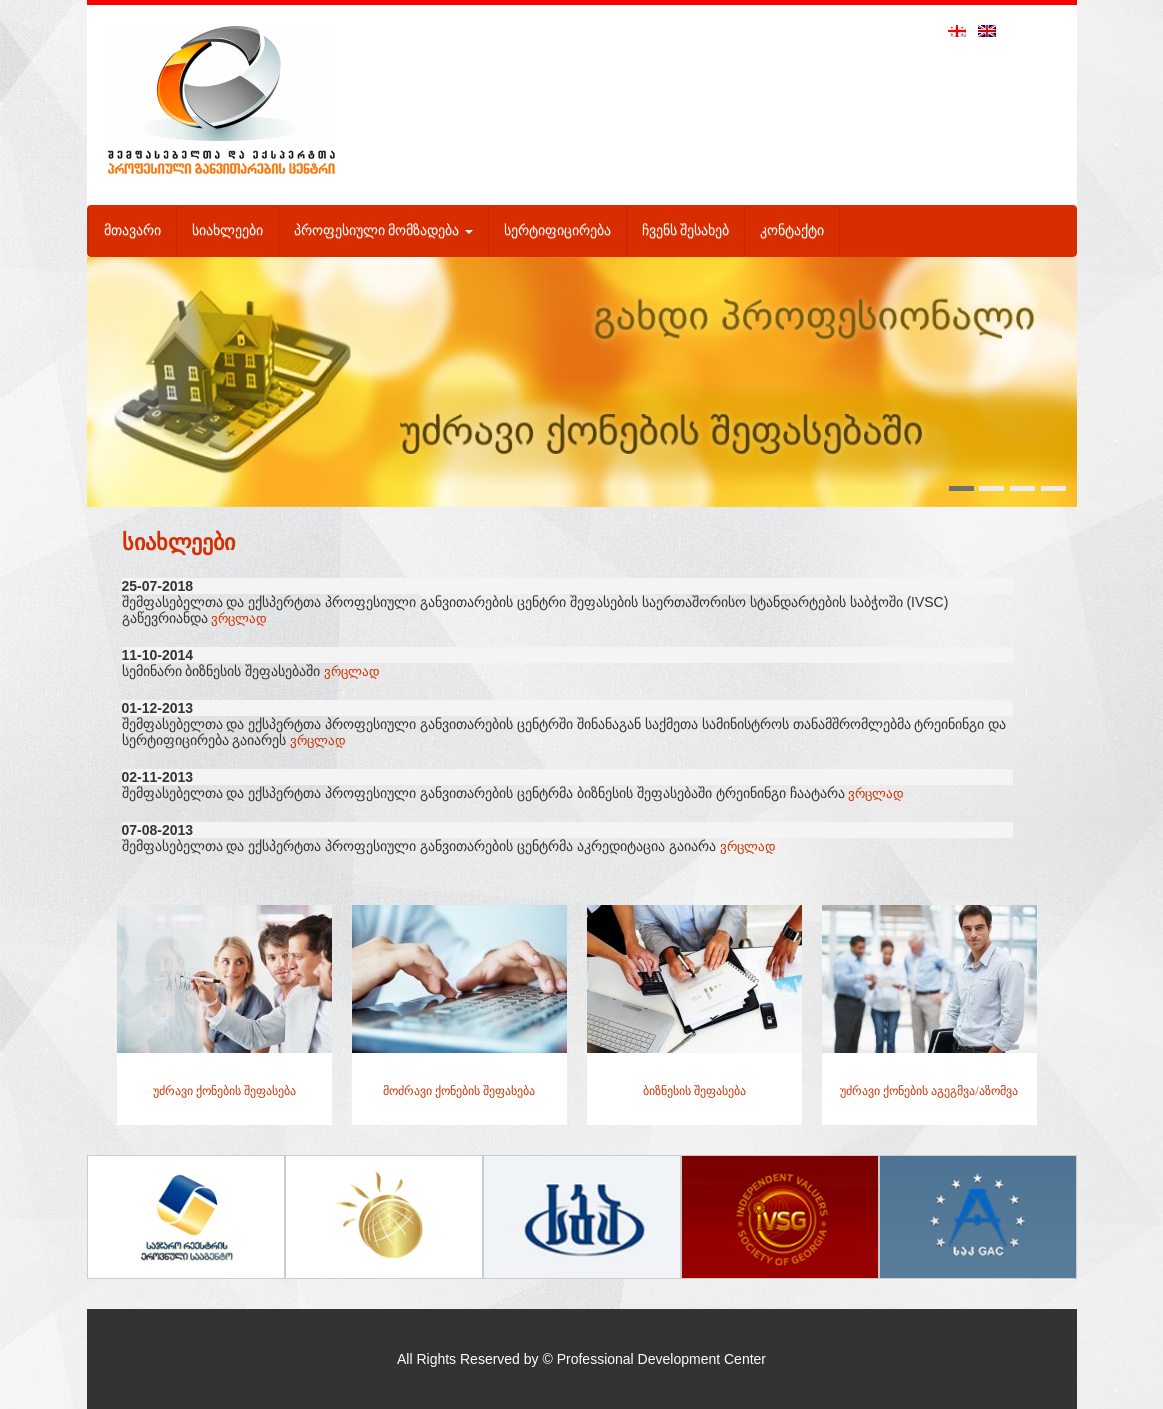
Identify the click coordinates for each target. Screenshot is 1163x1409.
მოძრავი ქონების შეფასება (459, 1091)
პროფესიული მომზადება (383, 230)
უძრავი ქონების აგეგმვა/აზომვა (928, 1091)
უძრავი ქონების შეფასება (224, 1091)
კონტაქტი (792, 230)
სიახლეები (227, 230)
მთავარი (132, 230)
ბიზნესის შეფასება (694, 1091)
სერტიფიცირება (557, 230)
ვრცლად (239, 618)
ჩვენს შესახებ (686, 230)
